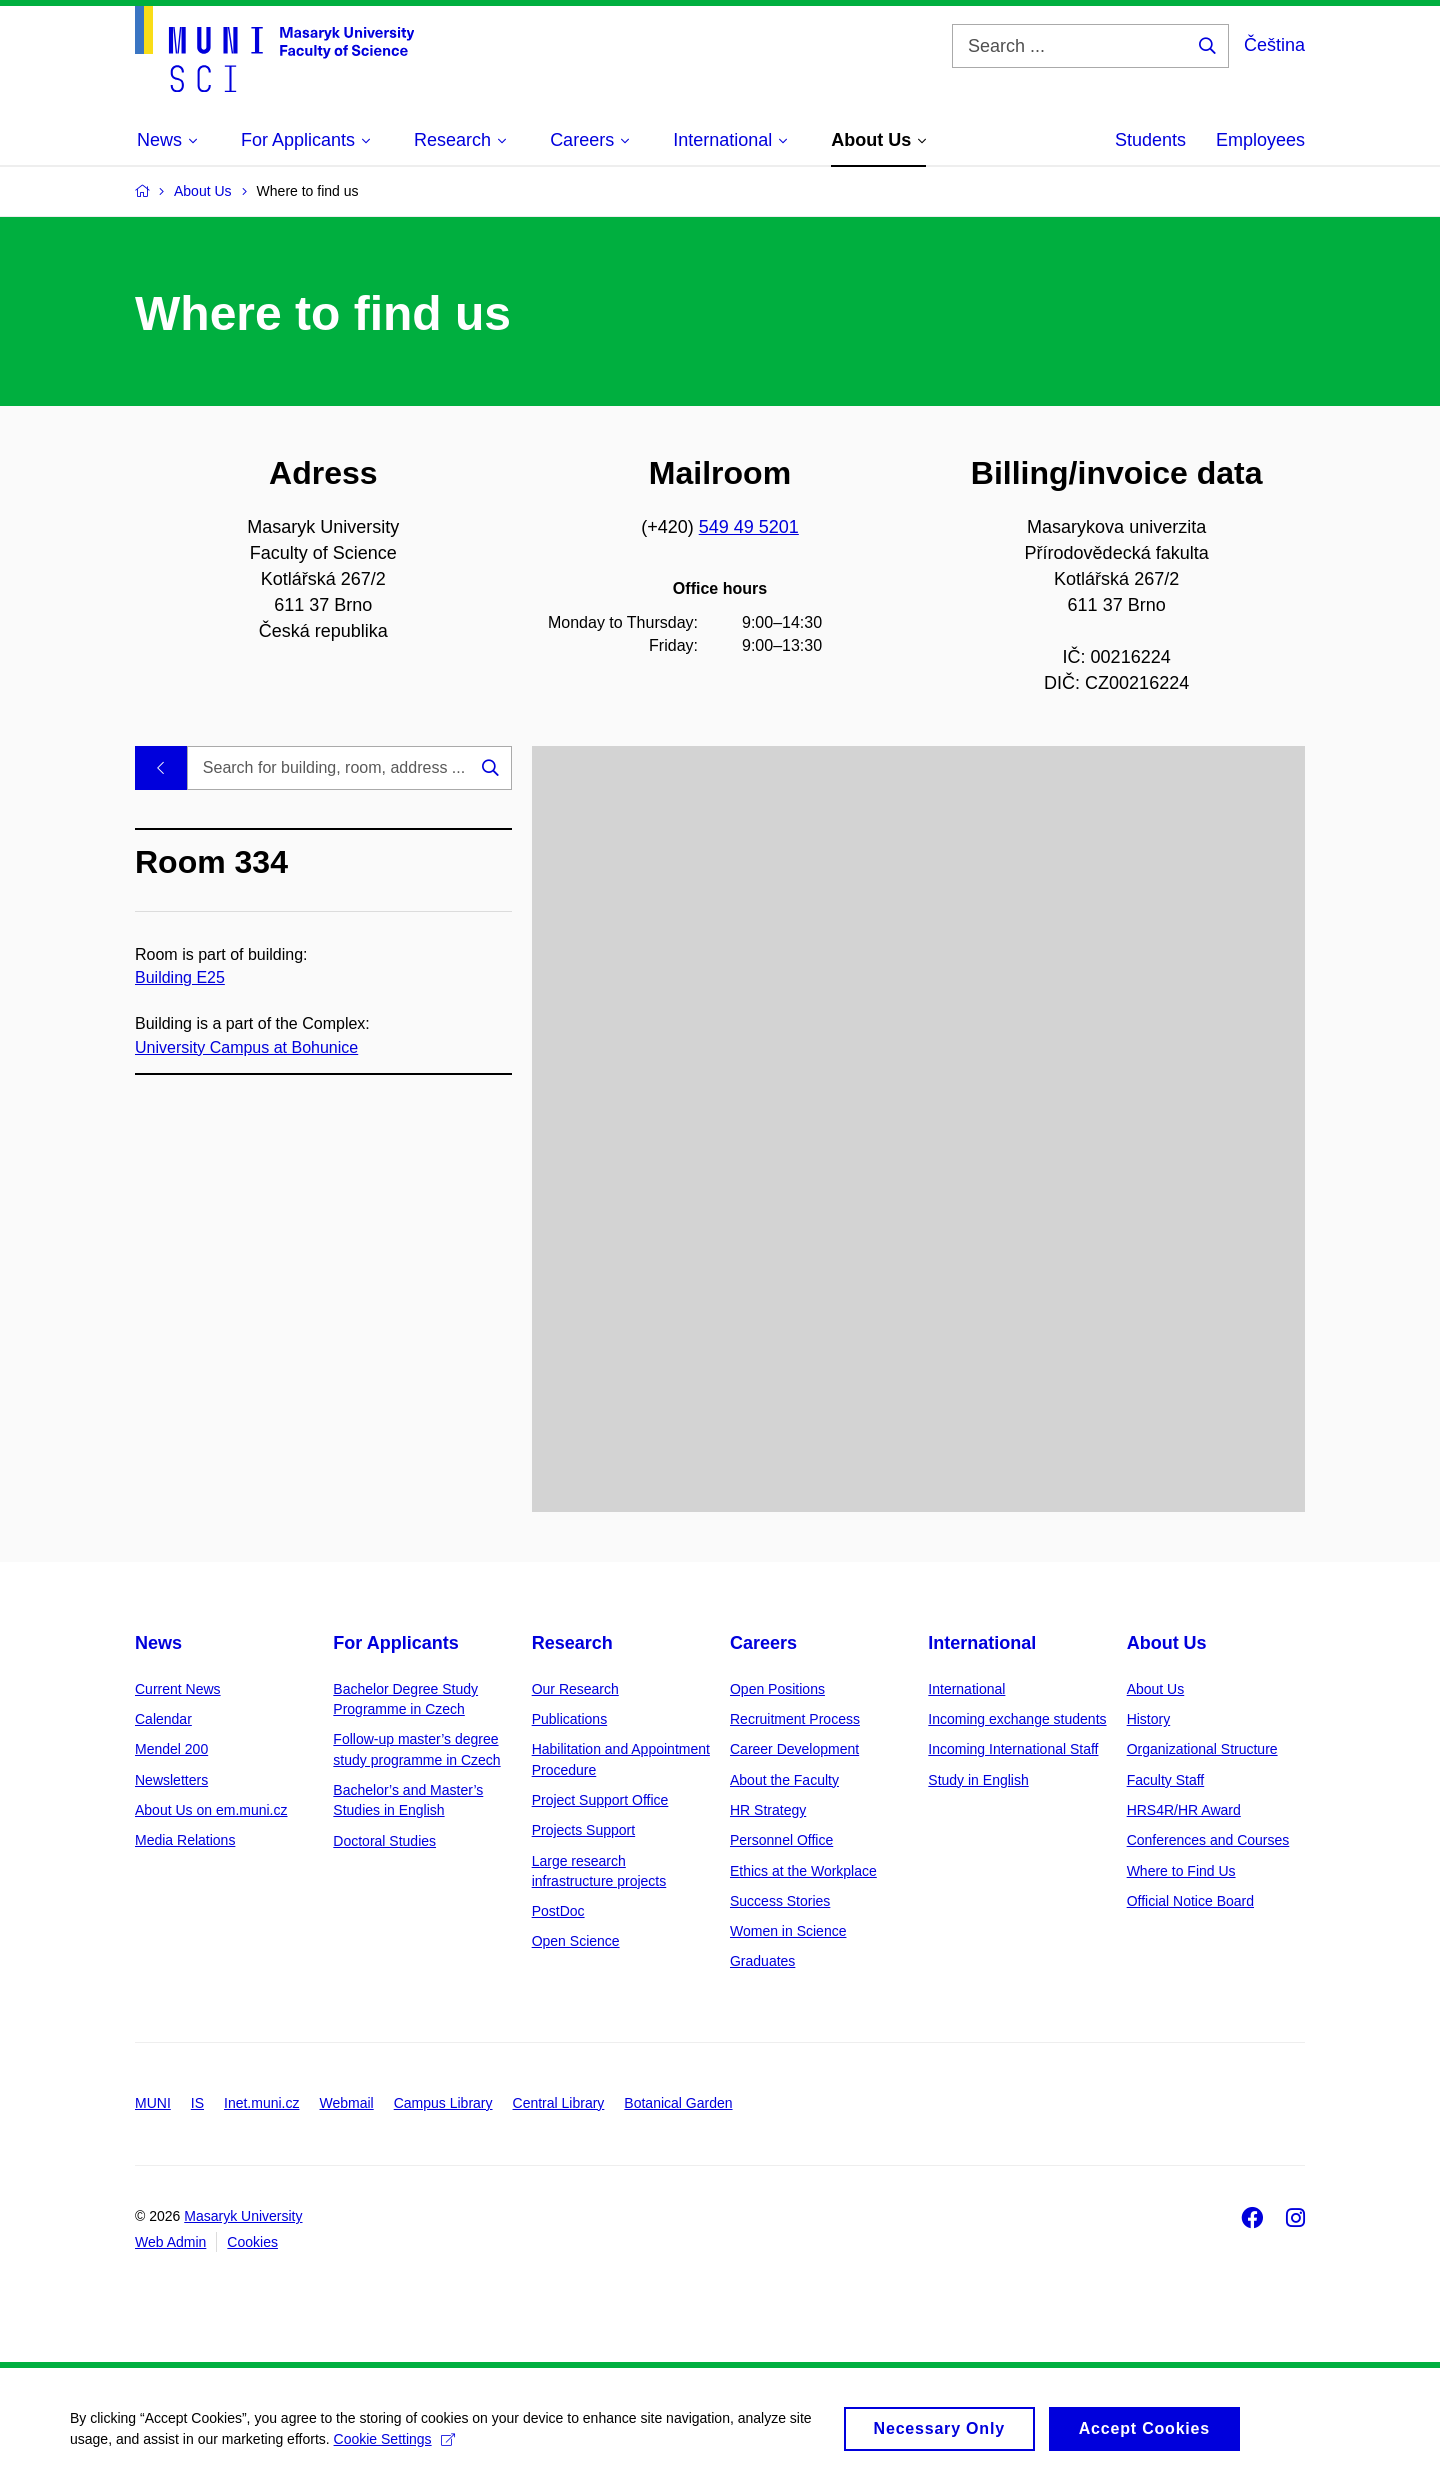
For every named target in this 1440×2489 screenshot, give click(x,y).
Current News (178, 1689)
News (158, 1643)
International (982, 1643)
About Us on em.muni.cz (211, 1810)
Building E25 (180, 977)
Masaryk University (243, 2216)
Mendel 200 (171, 1749)
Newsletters (171, 1780)
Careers (763, 1643)
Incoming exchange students (1017, 1719)
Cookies (252, 2242)
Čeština (1274, 45)
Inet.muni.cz (261, 2103)
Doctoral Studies (384, 1841)
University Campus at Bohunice (246, 1046)
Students (1150, 140)
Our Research (575, 1689)
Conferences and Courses (1208, 1840)
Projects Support (584, 1830)
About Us (1167, 1643)
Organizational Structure (1202, 1749)
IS (197, 2103)
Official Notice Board (1190, 1901)
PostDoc (558, 1911)
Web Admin (170, 2242)
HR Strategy (768, 1810)
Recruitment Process (795, 1719)
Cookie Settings (394, 2450)
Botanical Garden (678, 2103)
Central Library (559, 2103)
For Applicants (395, 1643)
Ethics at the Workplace (803, 1871)
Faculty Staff (1166, 1780)
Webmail (347, 2103)
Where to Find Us (1181, 1871)
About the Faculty (784, 1780)
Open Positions (777, 1689)
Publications (570, 1719)
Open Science (576, 1941)
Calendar (163, 1719)
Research (572, 1643)
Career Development (794, 1749)
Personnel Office (781, 1840)
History (1149, 1719)
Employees (1260, 140)
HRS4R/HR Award (1184, 1810)
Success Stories (780, 1901)
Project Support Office (600, 1800)
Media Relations (185, 1840)
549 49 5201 (749, 527)
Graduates (762, 1961)
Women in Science (788, 1931)
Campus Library (443, 2103)
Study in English (978, 1780)
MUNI (153, 2103)
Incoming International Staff (1013, 1749)
